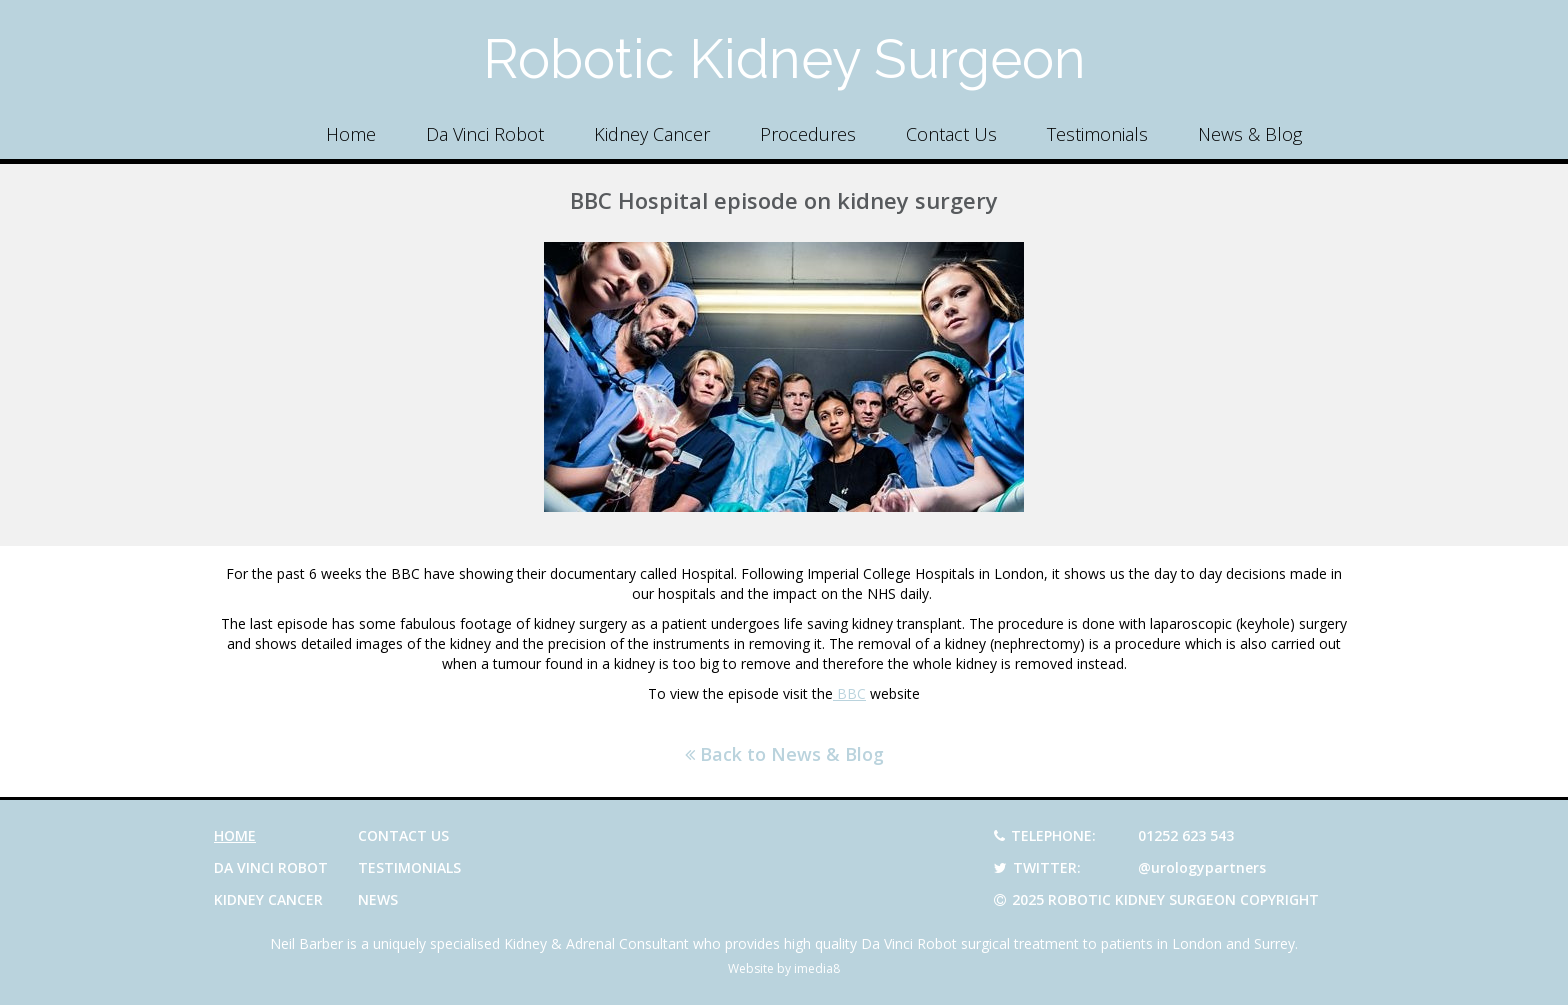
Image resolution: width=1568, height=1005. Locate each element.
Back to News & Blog (784, 754)
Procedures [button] (808, 134)
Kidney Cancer (652, 134)
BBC (849, 693)
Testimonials (1097, 134)
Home (351, 134)
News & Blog (1250, 134)
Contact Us (951, 134)
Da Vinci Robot (485, 134)
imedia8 (817, 968)
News (378, 899)
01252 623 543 (1186, 835)
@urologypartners (1202, 867)
